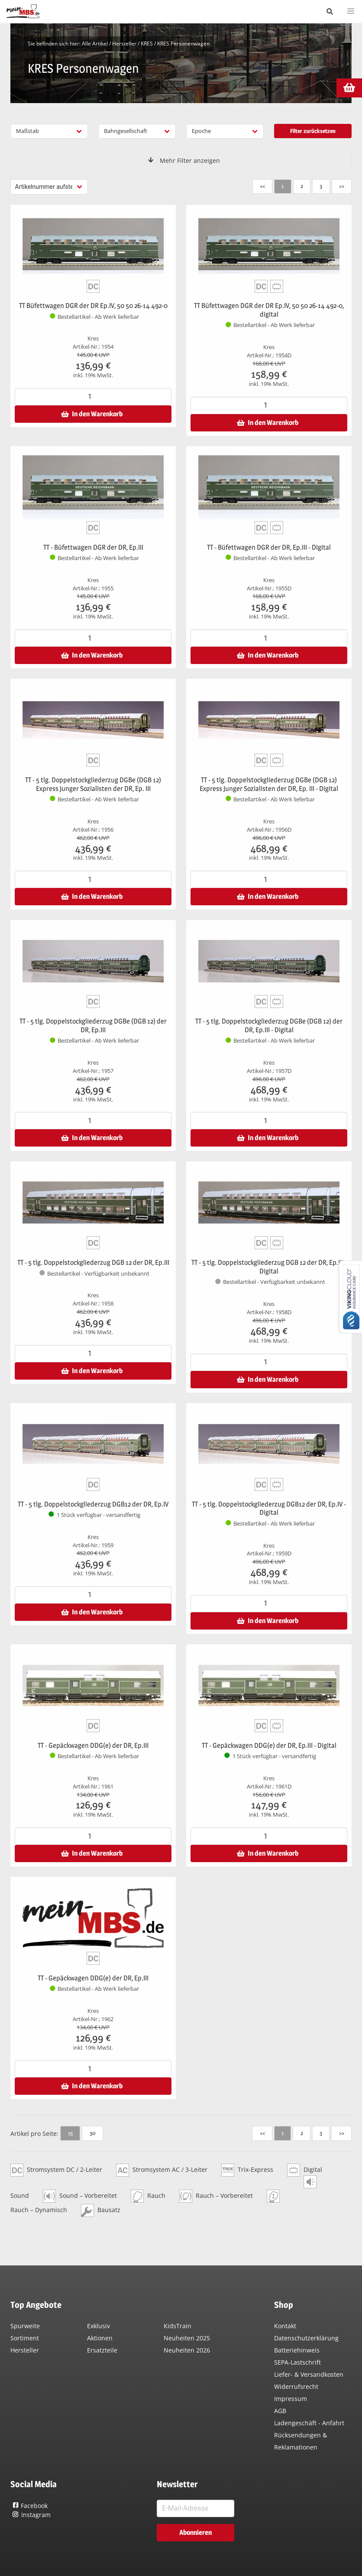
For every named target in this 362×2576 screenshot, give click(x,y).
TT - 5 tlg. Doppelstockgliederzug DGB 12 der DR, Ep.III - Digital (269, 1266)
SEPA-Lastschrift (297, 2362)
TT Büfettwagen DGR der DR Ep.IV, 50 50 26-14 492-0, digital (269, 309)
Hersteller (124, 43)
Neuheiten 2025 (187, 2338)
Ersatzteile (102, 2350)
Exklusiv (98, 2326)
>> (341, 185)
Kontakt (285, 2326)
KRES (147, 43)
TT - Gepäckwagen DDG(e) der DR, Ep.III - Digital (269, 1745)
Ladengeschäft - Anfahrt (309, 2423)
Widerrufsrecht (296, 2386)
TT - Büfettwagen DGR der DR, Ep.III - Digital (269, 547)
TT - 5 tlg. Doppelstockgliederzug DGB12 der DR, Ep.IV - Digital (269, 1508)
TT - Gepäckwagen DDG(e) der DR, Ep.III (93, 1745)
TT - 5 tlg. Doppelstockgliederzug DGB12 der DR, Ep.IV (93, 1504)
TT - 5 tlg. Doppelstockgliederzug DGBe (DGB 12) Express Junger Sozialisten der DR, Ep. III (93, 784)
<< (260, 185)
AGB (280, 2411)
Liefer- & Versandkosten (308, 2374)
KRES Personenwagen (183, 43)
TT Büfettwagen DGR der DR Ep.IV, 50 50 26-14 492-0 (93, 305)
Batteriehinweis (297, 2350)
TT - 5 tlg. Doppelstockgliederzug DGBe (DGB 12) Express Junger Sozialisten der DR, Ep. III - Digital (269, 784)
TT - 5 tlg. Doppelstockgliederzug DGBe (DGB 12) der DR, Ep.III (93, 1025)
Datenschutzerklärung (306, 2338)
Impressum (290, 2399)
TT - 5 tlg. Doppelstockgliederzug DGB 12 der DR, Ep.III (93, 1262)
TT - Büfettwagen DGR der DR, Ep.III (93, 547)
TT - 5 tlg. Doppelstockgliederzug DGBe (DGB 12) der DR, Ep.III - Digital (269, 1025)
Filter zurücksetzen (313, 130)
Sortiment (24, 2338)
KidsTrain (177, 2326)
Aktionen (100, 2338)
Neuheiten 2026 (187, 2350)
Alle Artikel (95, 43)
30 (92, 2132)
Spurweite (25, 2326)
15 (70, 2132)
